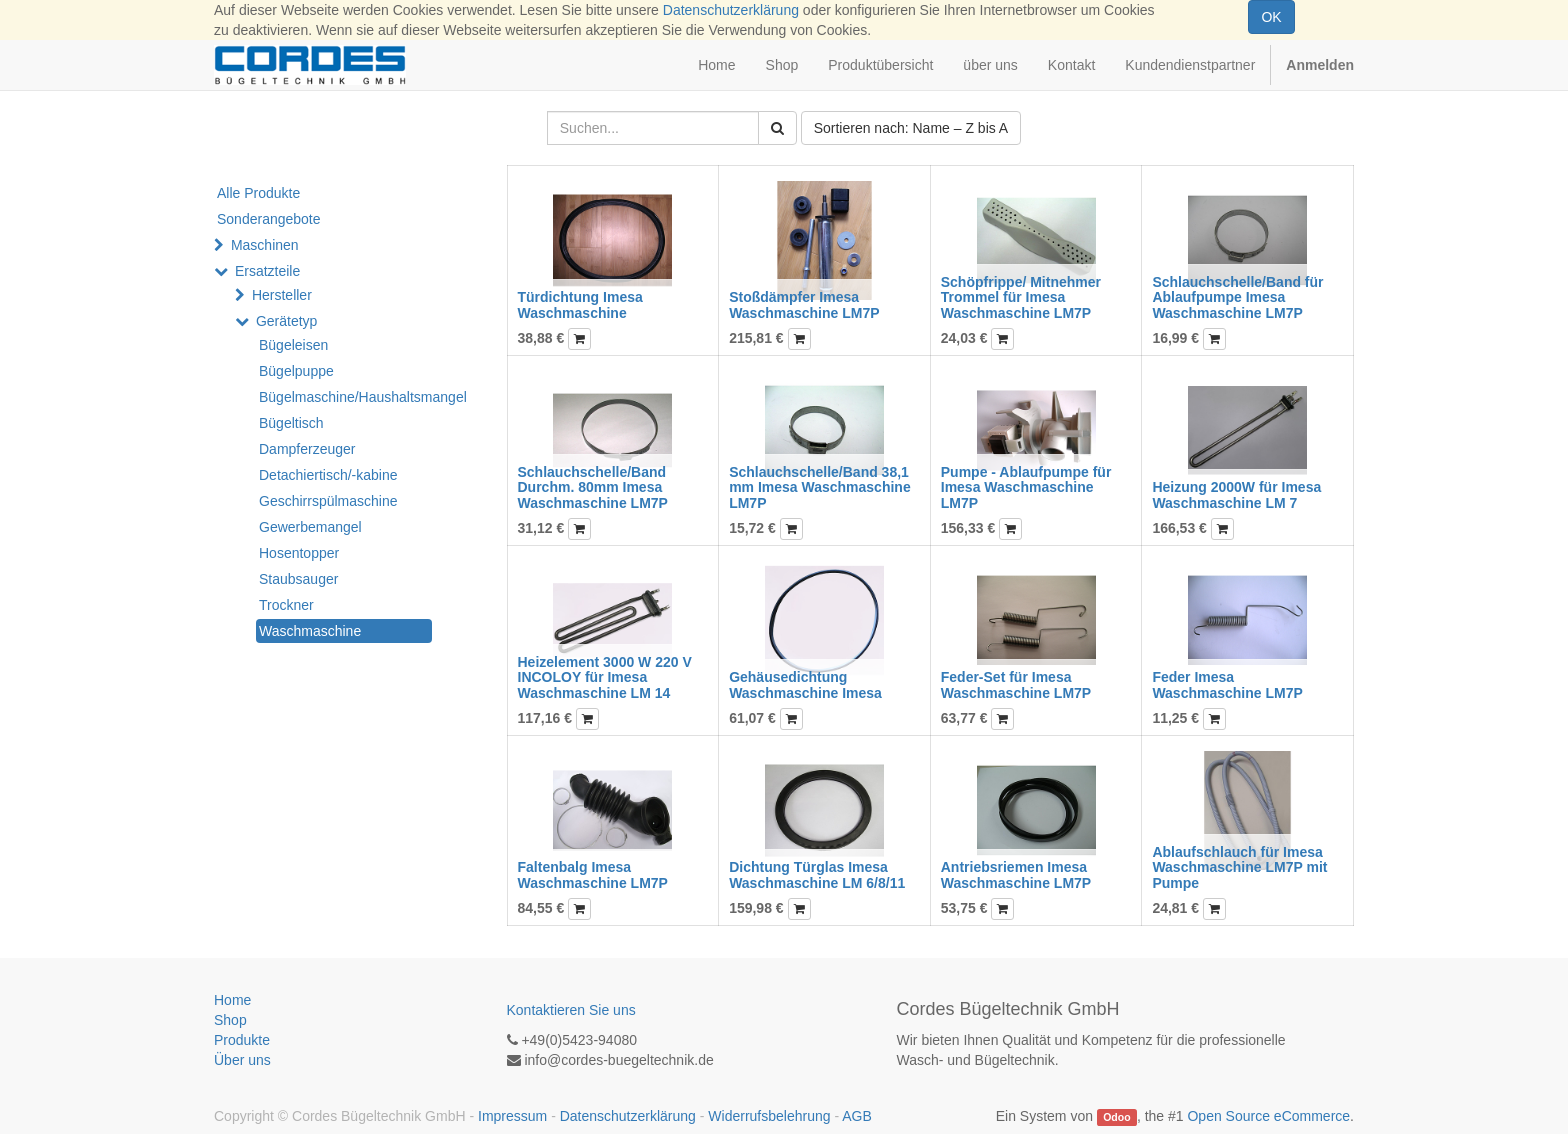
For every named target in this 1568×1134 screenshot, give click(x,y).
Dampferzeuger (307, 449)
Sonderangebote (269, 219)
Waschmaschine (310, 631)
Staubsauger (298, 579)
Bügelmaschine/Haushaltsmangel (345, 397)
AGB (857, 1116)
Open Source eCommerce (1268, 1116)
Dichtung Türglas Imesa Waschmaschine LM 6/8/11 (817, 874)
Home (232, 1000)
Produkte (242, 1040)
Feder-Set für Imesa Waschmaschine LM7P (1016, 684)
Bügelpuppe (296, 371)
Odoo (1116, 1117)
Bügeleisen (293, 345)
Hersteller (282, 295)
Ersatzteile (267, 271)
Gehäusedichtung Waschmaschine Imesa (805, 684)
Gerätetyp (286, 321)
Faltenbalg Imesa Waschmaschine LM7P (593, 874)
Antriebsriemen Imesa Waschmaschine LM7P (1016, 874)
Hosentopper (299, 553)
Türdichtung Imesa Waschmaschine (580, 304)
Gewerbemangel (310, 527)
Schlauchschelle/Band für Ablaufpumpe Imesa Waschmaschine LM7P (1237, 297)
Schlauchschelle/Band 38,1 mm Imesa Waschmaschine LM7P (820, 487)
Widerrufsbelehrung (769, 1116)
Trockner (286, 605)
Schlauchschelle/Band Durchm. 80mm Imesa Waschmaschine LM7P (593, 487)
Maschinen (265, 245)
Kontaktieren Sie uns (571, 1010)
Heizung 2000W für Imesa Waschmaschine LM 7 (1236, 494)
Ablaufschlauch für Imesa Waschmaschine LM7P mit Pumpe (1239, 867)
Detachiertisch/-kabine (328, 475)
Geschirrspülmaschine (328, 501)
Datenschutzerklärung (731, 10)
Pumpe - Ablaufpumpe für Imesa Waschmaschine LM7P (1026, 487)
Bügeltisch (291, 423)
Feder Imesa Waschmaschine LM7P (1227, 684)
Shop (230, 1020)
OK (1271, 17)
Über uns (242, 1060)
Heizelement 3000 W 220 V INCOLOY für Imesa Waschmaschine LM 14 (605, 677)
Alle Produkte (258, 193)
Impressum (512, 1116)
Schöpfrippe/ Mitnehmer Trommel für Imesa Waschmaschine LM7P (1021, 297)
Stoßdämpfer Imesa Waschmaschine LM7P (804, 304)
